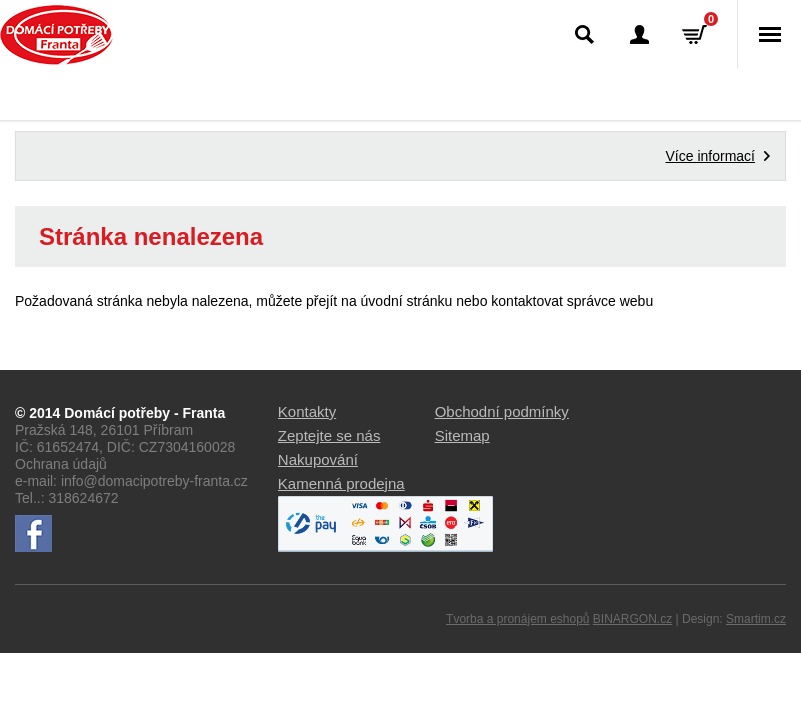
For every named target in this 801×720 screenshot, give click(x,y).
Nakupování (318, 459)
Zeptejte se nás (329, 435)
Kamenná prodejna (341, 483)
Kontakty (307, 411)
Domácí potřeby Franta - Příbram (56, 35)
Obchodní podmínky (502, 411)
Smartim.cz (756, 619)
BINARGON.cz (632, 619)
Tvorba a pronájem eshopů (517, 619)
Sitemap (462, 435)
